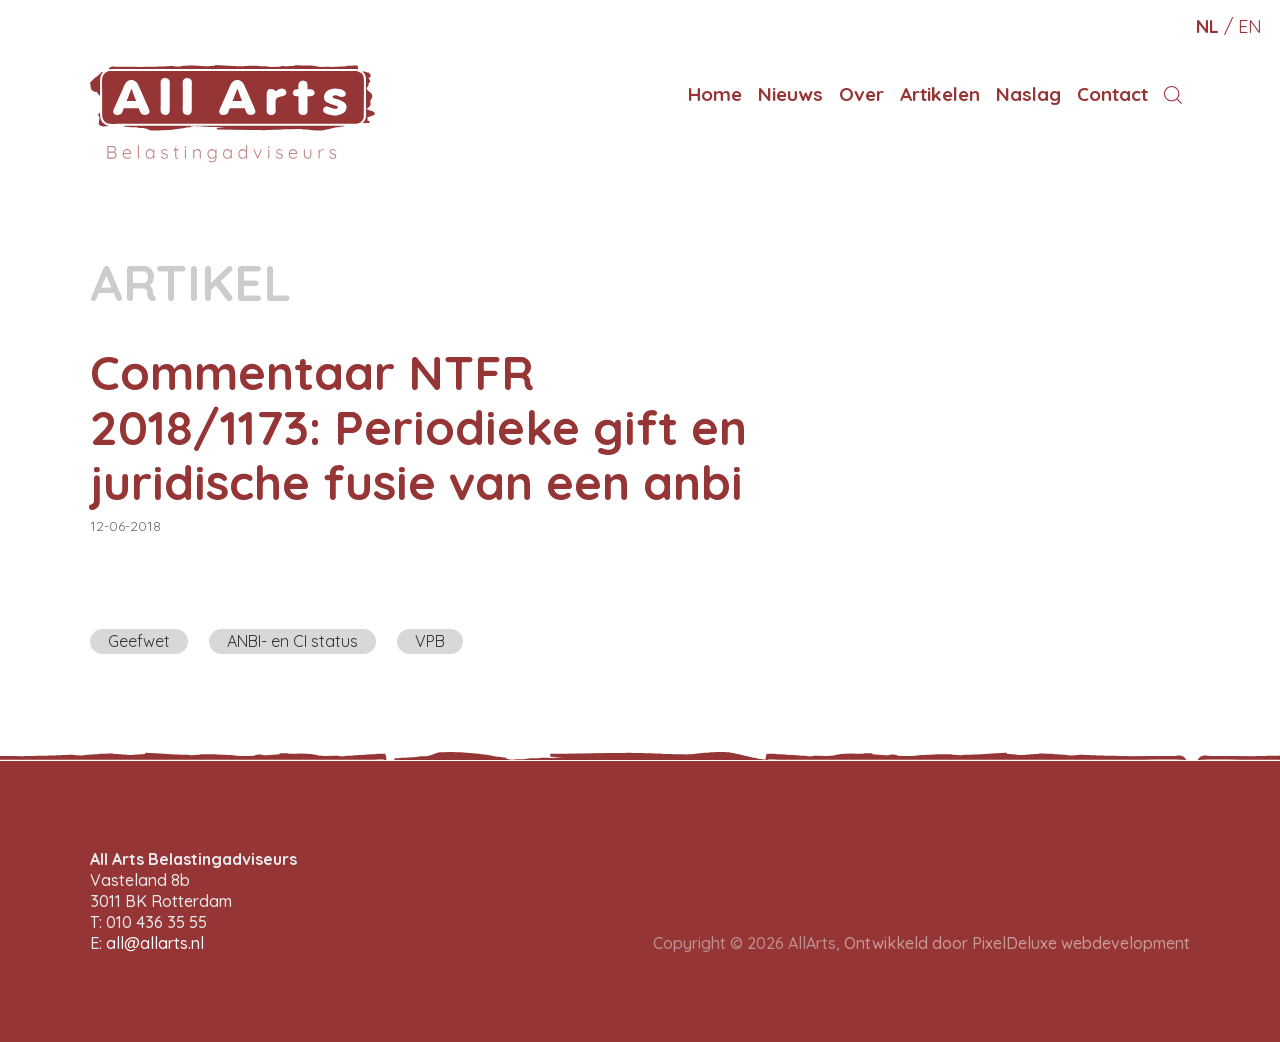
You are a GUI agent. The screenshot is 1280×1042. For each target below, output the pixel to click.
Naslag (1028, 94)
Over (861, 94)
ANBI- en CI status (292, 641)
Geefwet (139, 641)
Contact (1112, 94)
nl (1207, 26)
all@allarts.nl (155, 943)
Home (715, 94)
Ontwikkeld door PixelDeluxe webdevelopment (1017, 943)
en (1250, 26)
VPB (430, 641)
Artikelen (940, 94)
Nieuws (790, 94)
